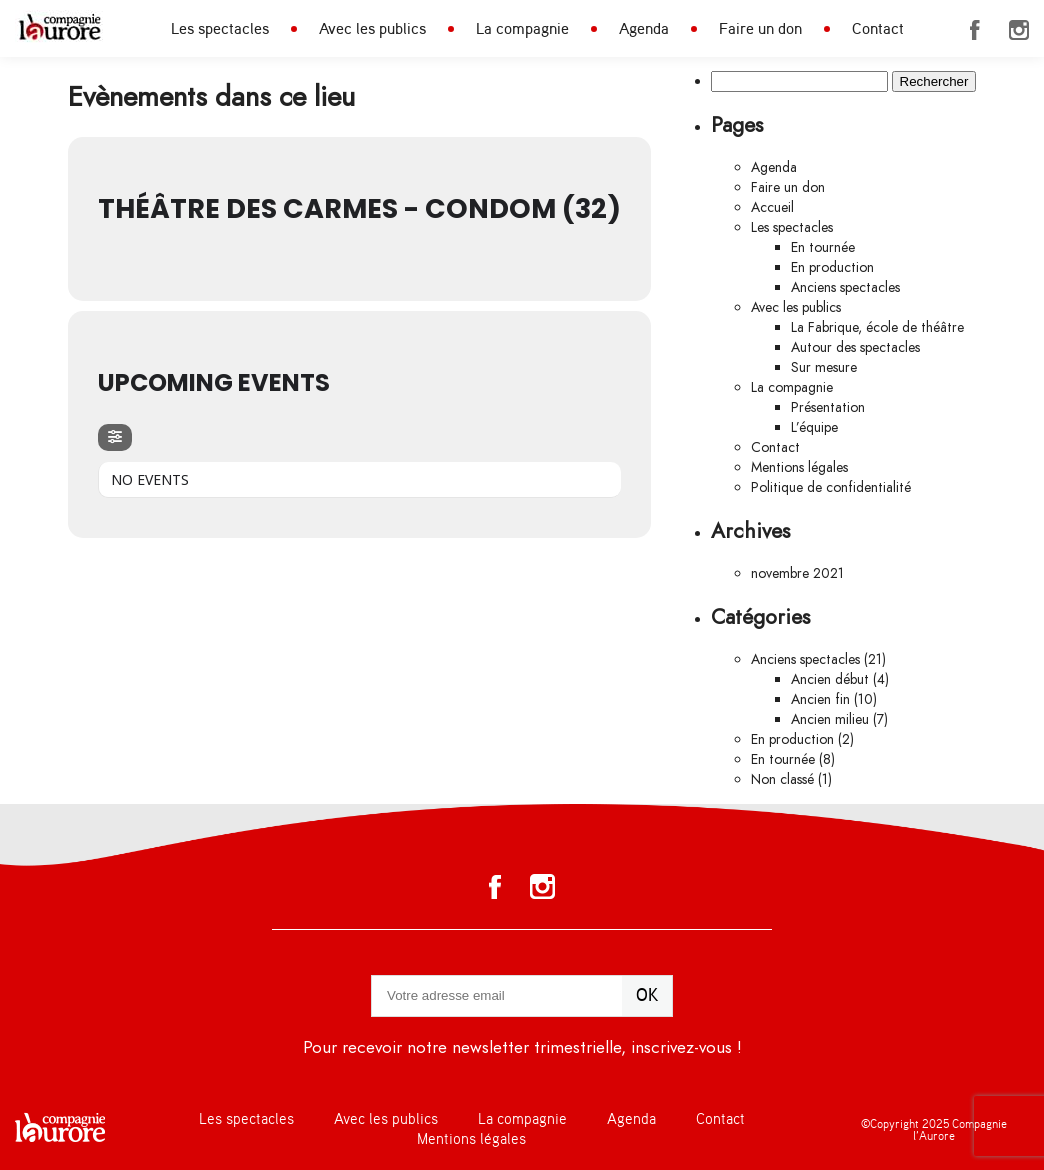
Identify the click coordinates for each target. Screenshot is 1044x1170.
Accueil (772, 207)
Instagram (1019, 30)
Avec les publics (372, 29)
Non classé (782, 779)
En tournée (823, 247)
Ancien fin (820, 699)
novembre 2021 (797, 573)
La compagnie (522, 29)
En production (832, 267)
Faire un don (760, 29)
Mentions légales (799, 467)
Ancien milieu (830, 719)
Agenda (644, 29)
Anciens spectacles (845, 287)
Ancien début (830, 679)
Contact (878, 29)
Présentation (828, 407)
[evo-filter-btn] (115, 437)
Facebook (975, 30)
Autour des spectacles (855, 347)
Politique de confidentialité (831, 487)
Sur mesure (824, 367)
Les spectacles (220, 29)
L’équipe (814, 427)
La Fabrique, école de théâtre (877, 327)
